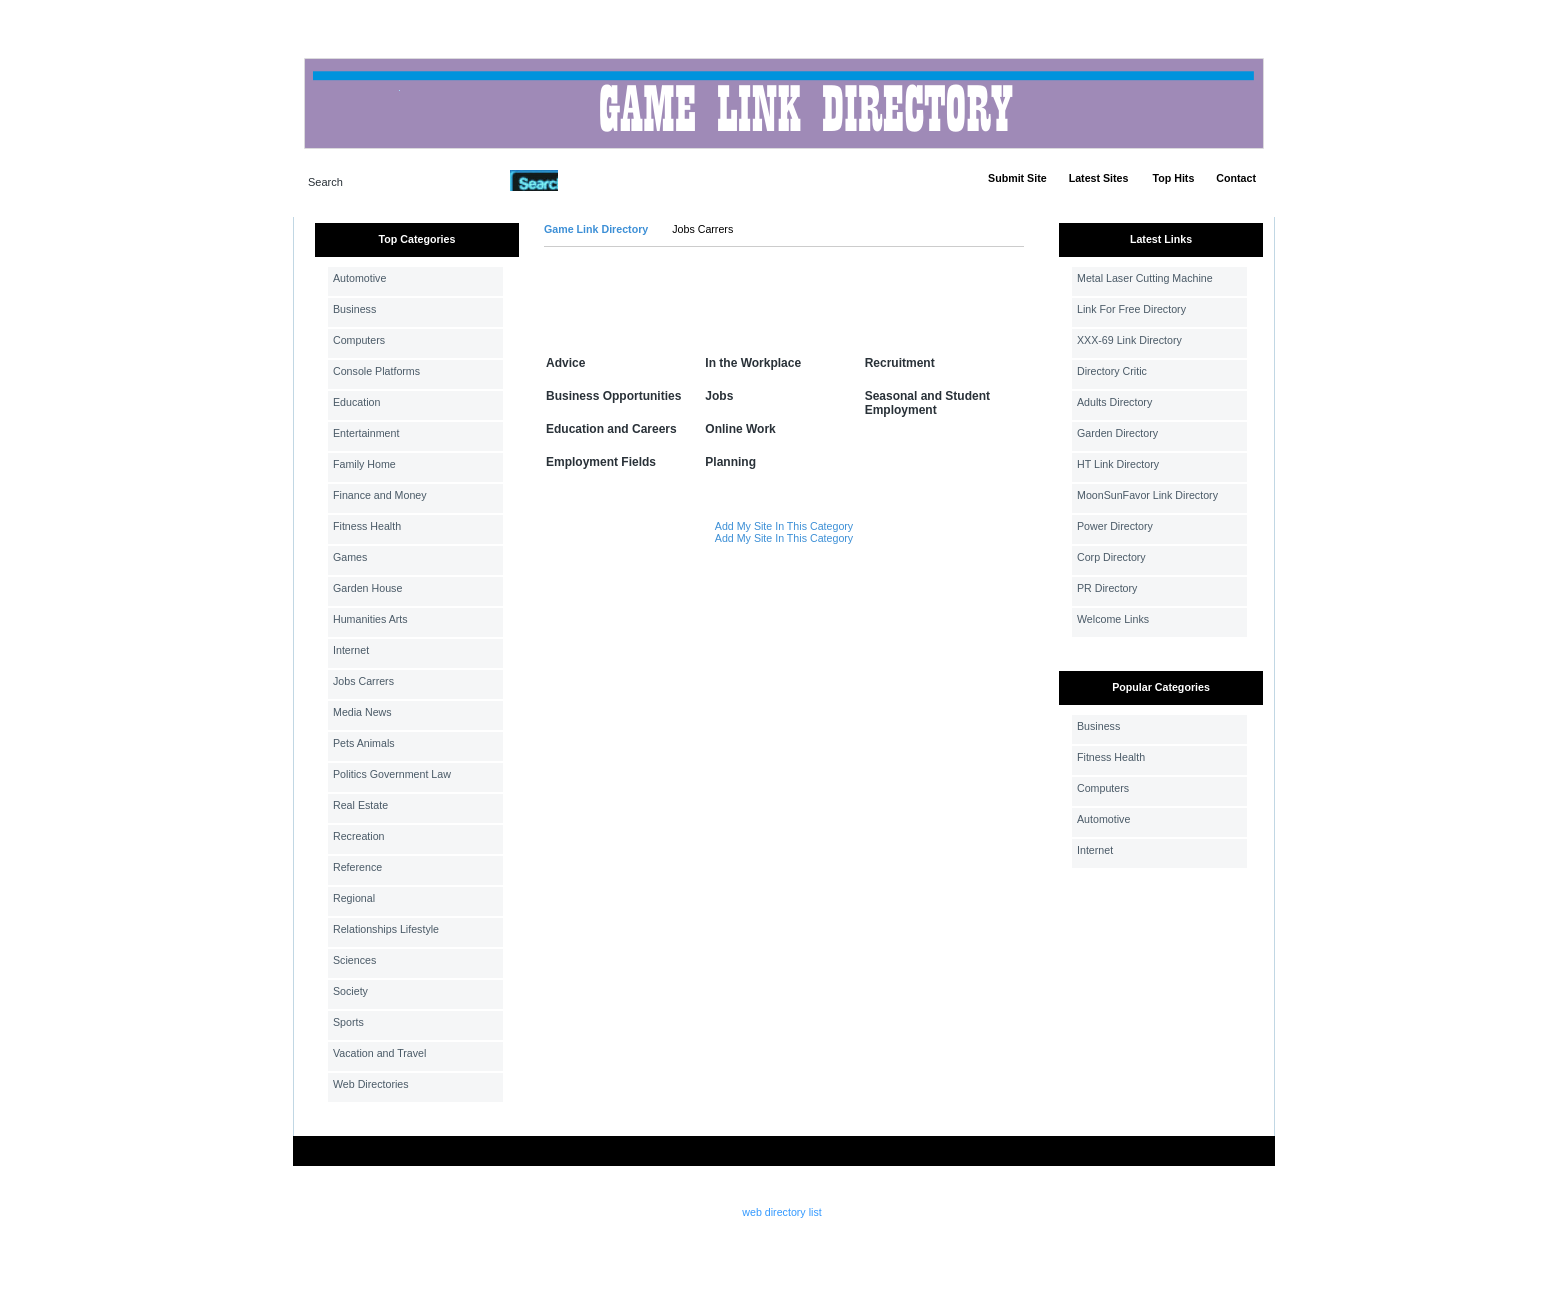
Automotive (359, 278)
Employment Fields (601, 462)
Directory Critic (1112, 371)
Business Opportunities (613, 396)
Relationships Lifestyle (386, 929)
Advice (565, 363)
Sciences (354, 960)
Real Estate (360, 805)
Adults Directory (1114, 402)
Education (356, 402)
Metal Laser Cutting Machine (1145, 278)
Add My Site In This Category (784, 526)
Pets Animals (364, 743)
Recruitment (900, 363)
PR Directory (1107, 588)
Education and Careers (611, 429)
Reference (357, 867)
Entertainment (366, 433)
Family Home (364, 464)
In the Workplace (753, 363)
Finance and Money (380, 495)
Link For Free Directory (1131, 309)
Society (350, 991)
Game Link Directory (596, 229)
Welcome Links (1113, 619)
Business (354, 309)
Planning (730, 462)
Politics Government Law (392, 774)
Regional (354, 898)
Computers (359, 340)
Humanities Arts (370, 619)
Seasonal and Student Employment (927, 403)
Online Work (740, 429)
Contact (1236, 178)
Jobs (719, 396)
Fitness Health (367, 526)
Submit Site (1017, 178)
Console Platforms (376, 371)
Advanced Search (610, 180)
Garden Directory (1117, 433)
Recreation (359, 836)
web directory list (781, 1212)
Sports (348, 1022)
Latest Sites (1099, 178)
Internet (351, 650)
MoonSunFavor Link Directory (1147, 495)
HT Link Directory (1118, 464)
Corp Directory (1111, 557)
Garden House (367, 588)
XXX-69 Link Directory (1129, 340)
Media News (362, 712)
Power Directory (1115, 526)
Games (350, 557)
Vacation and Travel (379, 1053)
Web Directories (371, 1084)
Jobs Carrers (363, 681)
